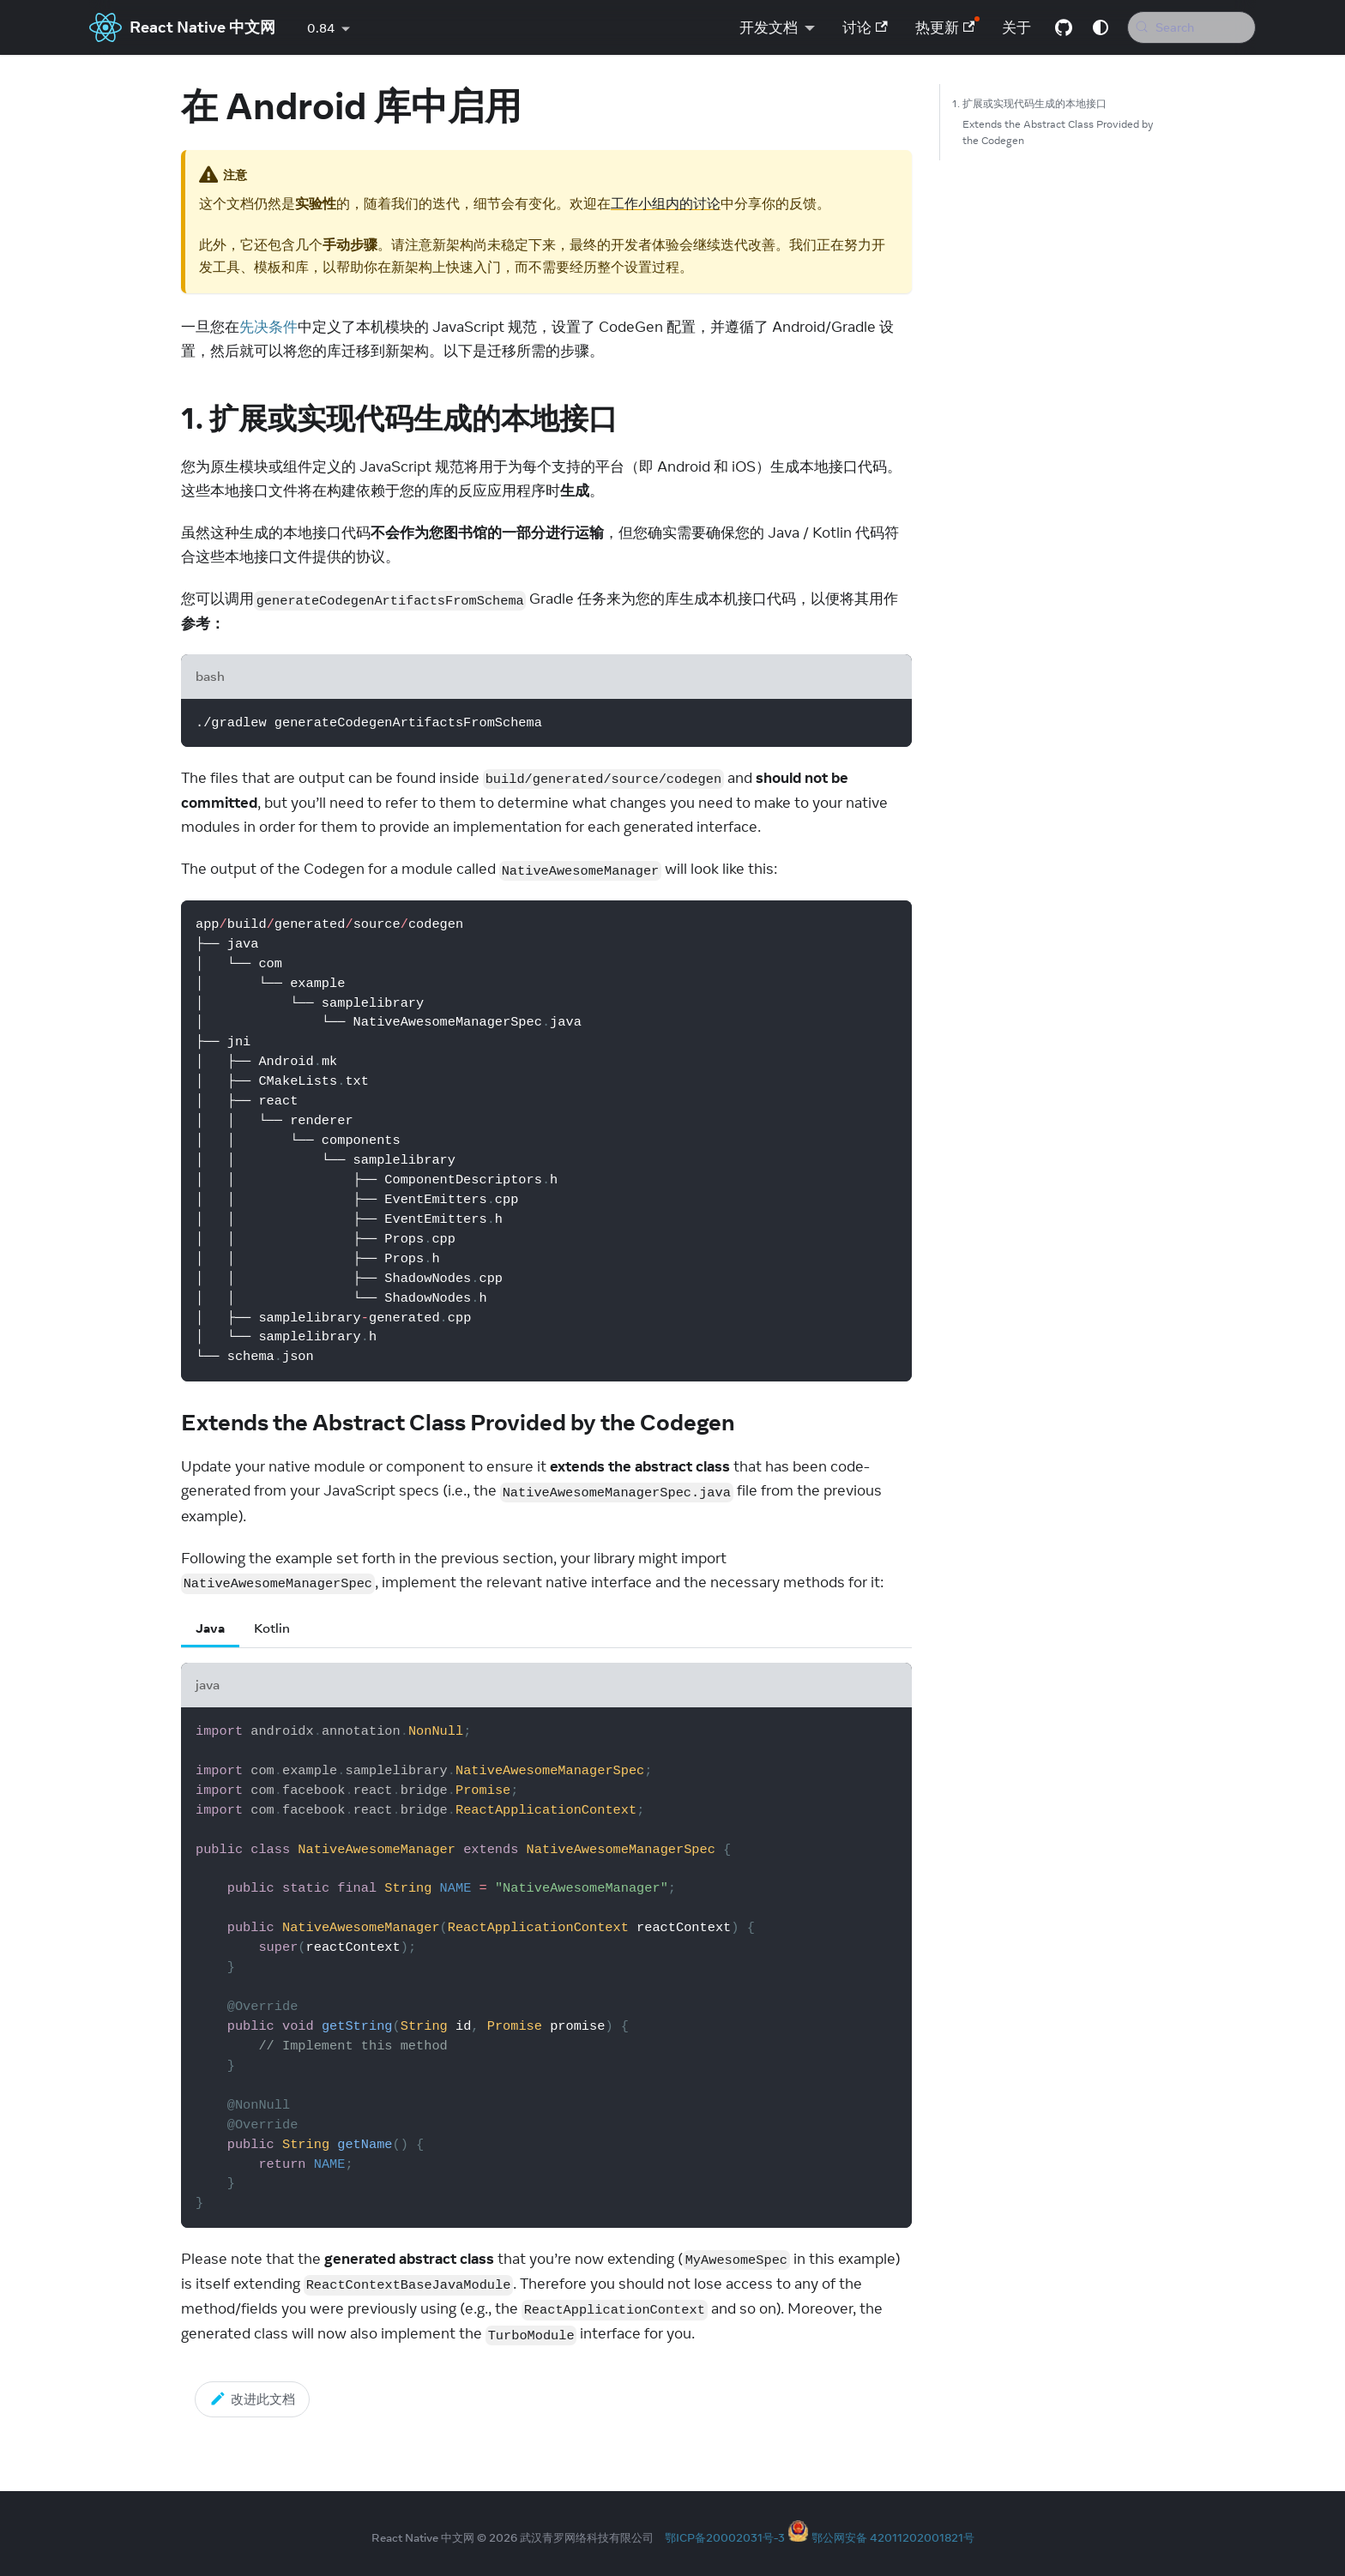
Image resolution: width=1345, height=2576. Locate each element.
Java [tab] (210, 1628)
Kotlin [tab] (272, 1628)
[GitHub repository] (1057, 27)
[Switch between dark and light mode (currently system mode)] (1094, 27)
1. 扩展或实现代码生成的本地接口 (1029, 103)
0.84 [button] (321, 28)
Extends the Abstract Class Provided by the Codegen (1058, 132)
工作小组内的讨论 (666, 203)
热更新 (939, 27)
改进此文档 (252, 2398)
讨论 (859, 27)
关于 (1010, 27)
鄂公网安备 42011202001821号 (892, 2537)
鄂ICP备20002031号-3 (725, 2537)
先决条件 (268, 326)
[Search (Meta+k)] (1188, 27)
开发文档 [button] (762, 27)
